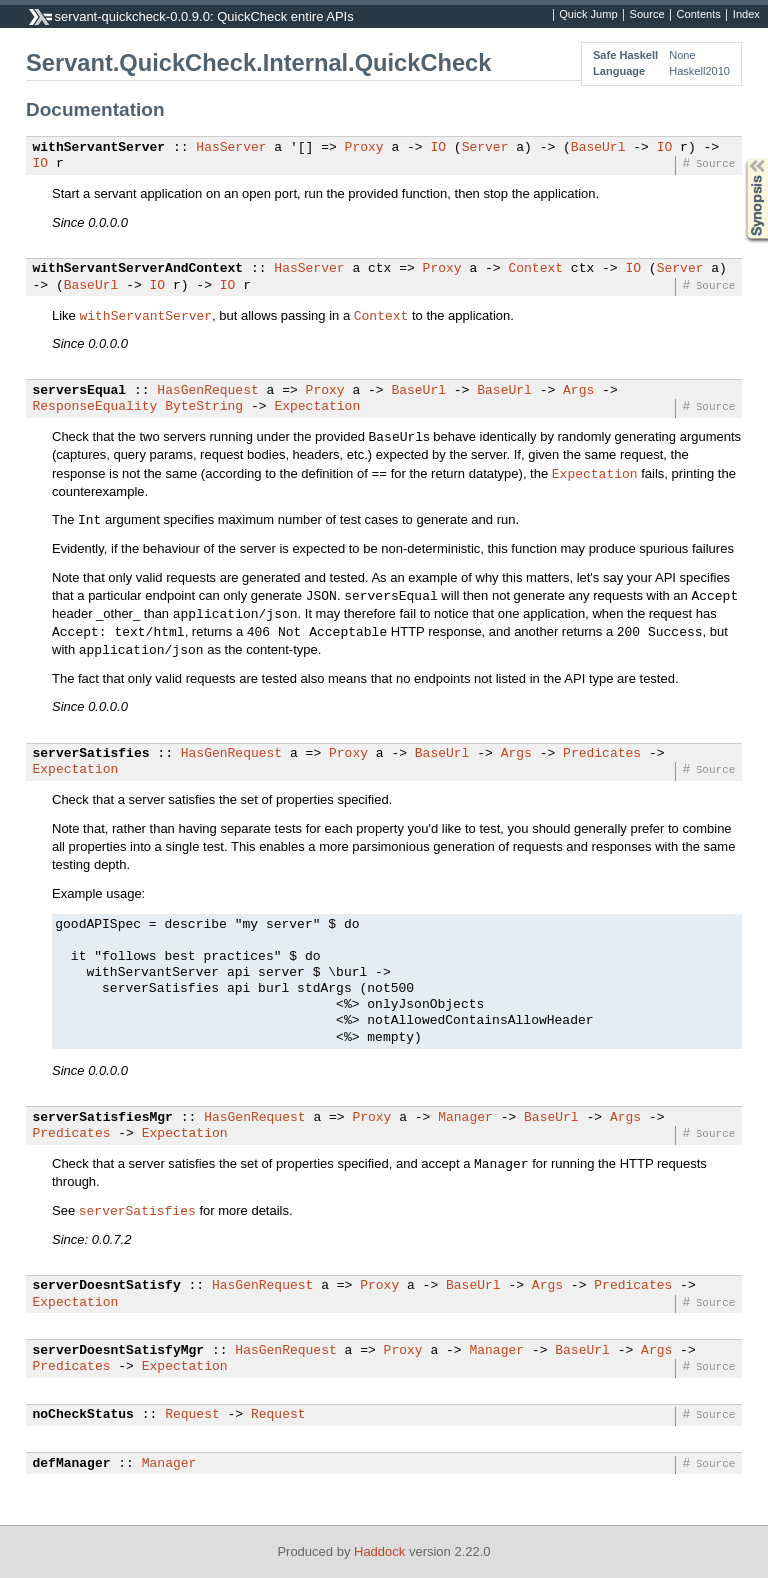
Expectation (317, 407)
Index (746, 15)
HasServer (231, 148)
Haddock (379, 1551)
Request (192, 1415)
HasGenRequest (207, 391)
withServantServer (99, 148)
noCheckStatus (83, 1415)
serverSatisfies (91, 754)
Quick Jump (588, 15)
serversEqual (80, 391)
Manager (465, 1118)
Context (535, 269)
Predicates (602, 754)
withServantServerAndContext (138, 269)
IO (438, 148)
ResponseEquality (95, 407)
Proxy (364, 148)
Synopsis (741, 158)
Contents (699, 15)
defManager (72, 1464)
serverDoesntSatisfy (107, 1286)
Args (578, 391)
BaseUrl (598, 148)
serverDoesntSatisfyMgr (119, 1351)
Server (485, 148)
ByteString (204, 407)
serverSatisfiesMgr (103, 1118)
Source (647, 15)
